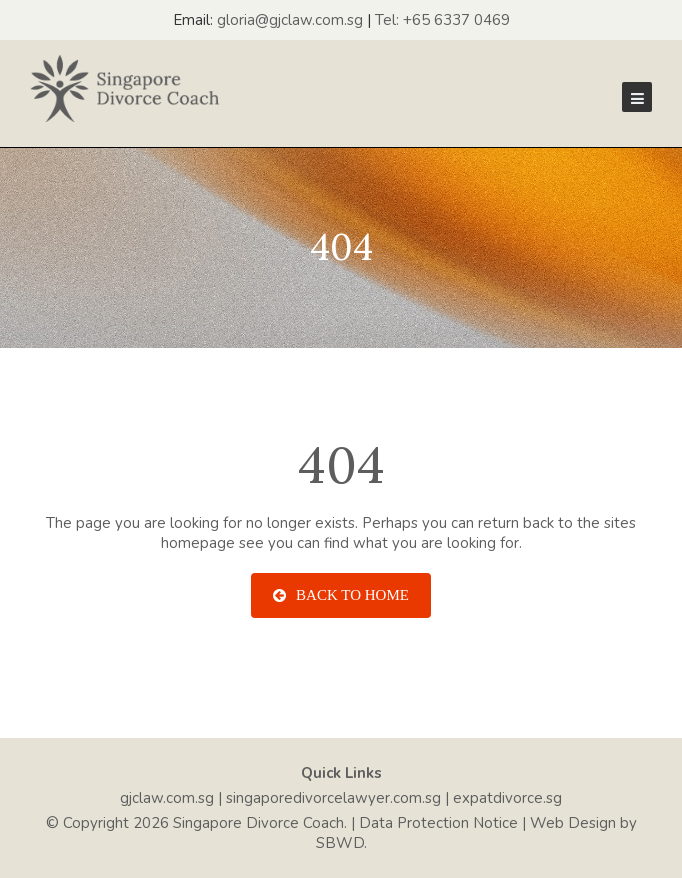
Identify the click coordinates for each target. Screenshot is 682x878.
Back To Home (341, 595)
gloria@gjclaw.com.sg (290, 20)
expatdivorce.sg (507, 798)
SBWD (340, 843)
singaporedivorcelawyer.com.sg (333, 798)
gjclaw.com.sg (167, 798)
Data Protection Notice (438, 823)
